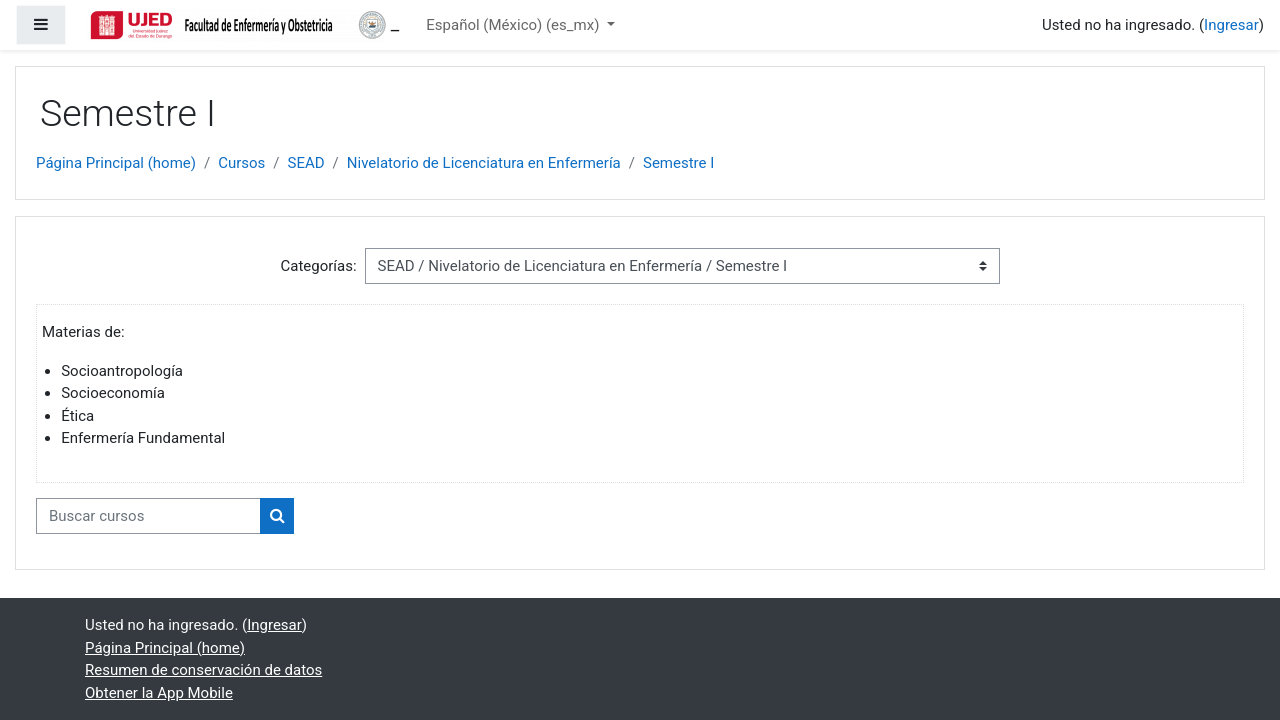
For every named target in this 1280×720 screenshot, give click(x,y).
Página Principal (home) (116, 163)
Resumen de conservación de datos (203, 670)
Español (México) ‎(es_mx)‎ (514, 25)
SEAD (306, 163)
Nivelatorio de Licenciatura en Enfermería (484, 163)
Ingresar (1231, 25)
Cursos (241, 163)
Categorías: (318, 266)
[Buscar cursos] (148, 516)
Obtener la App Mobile (159, 693)
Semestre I (678, 163)
